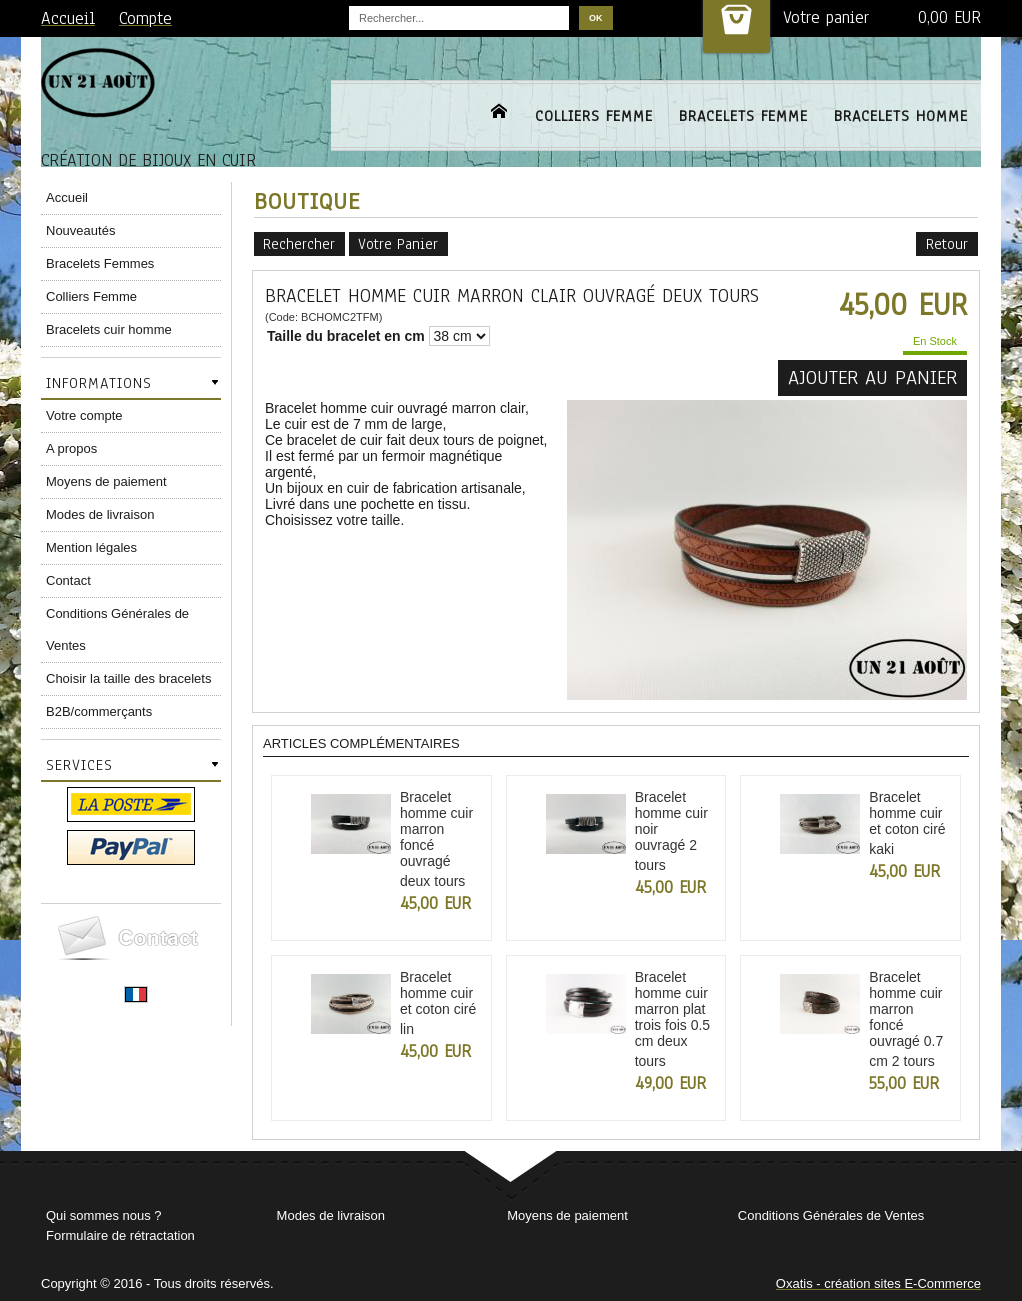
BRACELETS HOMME (901, 116)
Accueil (67, 197)
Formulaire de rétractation (120, 1235)
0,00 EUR (949, 17)
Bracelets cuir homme (109, 329)
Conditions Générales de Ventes (117, 629)
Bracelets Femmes (100, 263)
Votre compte (84, 415)
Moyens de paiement (106, 481)
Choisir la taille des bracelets (128, 678)
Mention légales (91, 547)
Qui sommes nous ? (104, 1215)
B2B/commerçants (99, 711)
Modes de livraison (100, 514)
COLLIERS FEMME (594, 116)
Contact (68, 580)
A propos (71, 448)
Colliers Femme (91, 296)
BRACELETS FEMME (743, 116)
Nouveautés (80, 230)
